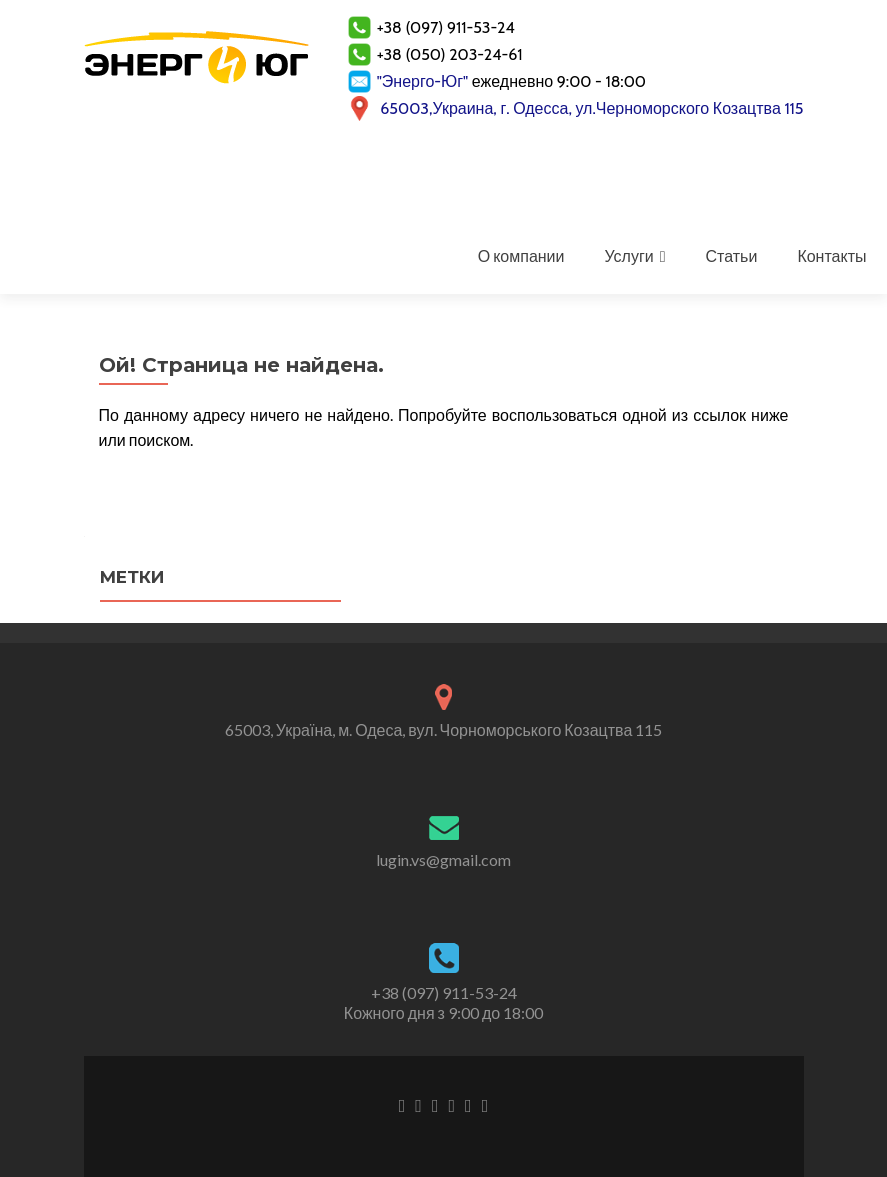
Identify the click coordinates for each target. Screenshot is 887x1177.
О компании (521, 255)
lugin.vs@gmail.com (443, 859)
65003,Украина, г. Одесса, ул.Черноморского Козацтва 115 (591, 108)
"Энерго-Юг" (423, 81)
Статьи (732, 255)
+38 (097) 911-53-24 (444, 992)
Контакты (831, 255)
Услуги (628, 255)
